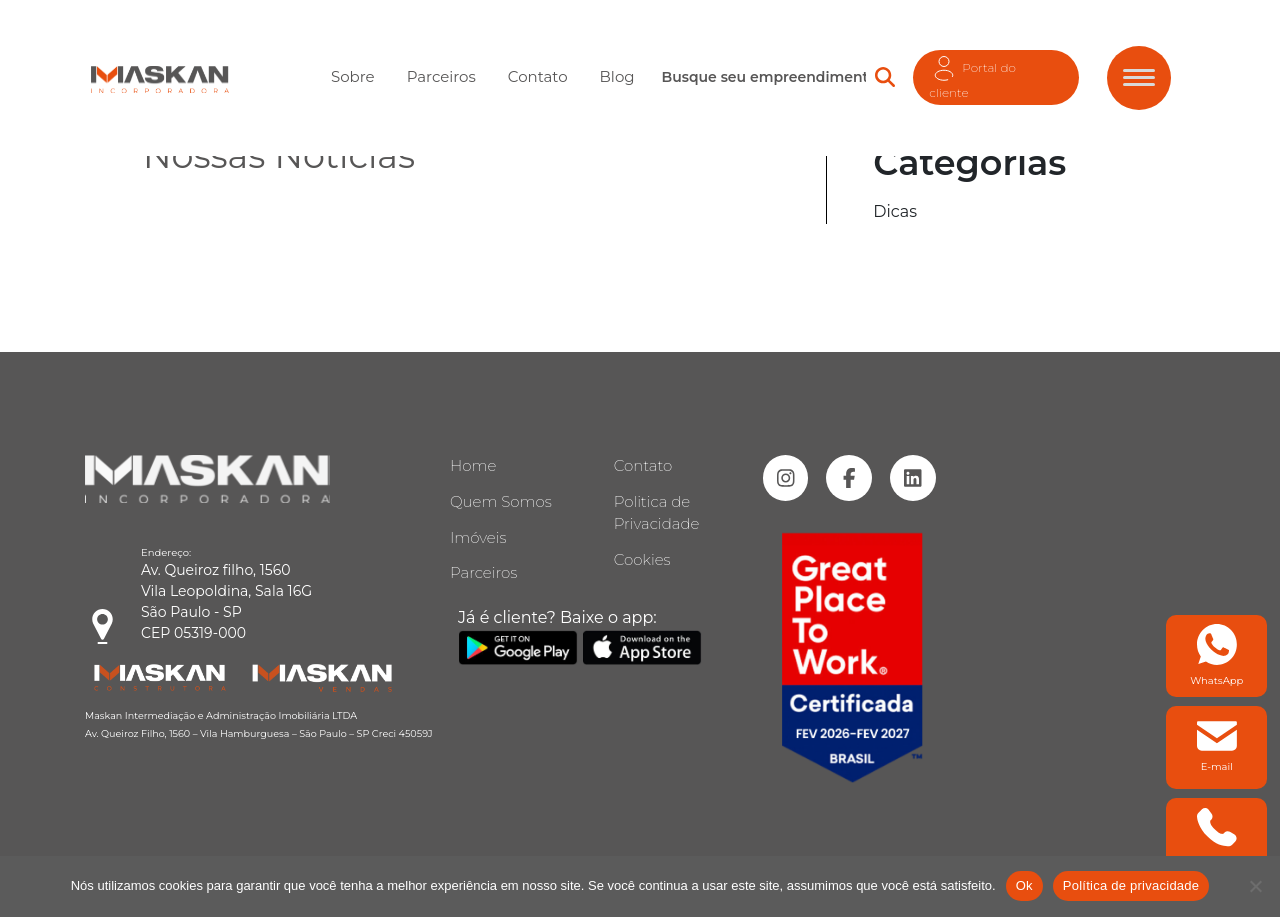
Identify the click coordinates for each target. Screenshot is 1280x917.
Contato (538, 75)
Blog (617, 75)
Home (473, 465)
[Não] (1255, 886)
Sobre (353, 75)
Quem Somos (501, 501)
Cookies (642, 559)
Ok (1024, 885)
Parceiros (441, 75)
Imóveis (478, 537)
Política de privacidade (1131, 885)
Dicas (895, 211)
